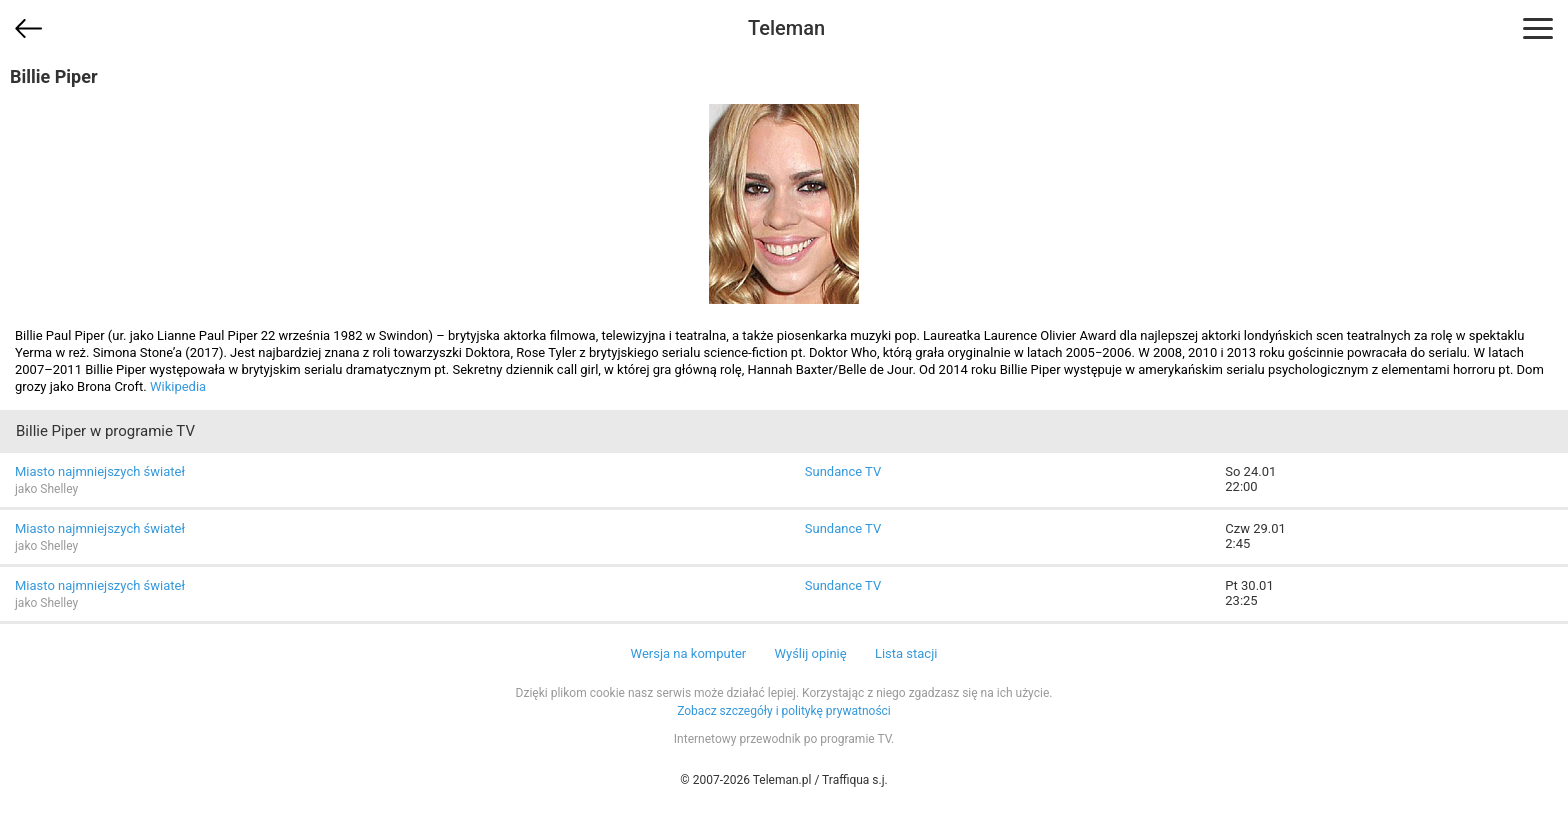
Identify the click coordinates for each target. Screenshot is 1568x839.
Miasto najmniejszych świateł (100, 471)
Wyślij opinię (810, 653)
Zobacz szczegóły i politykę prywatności (784, 711)
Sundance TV (843, 471)
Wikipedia (178, 386)
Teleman (786, 28)
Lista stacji (906, 653)
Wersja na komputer (689, 653)
